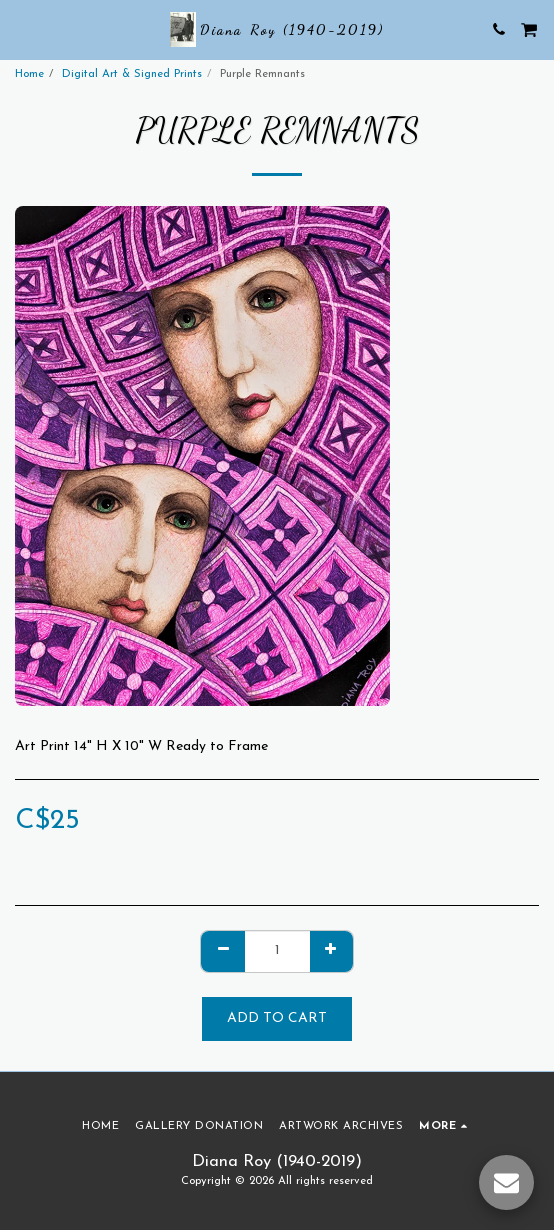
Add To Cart (277, 1018)
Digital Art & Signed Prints (132, 74)
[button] (22, 29)
